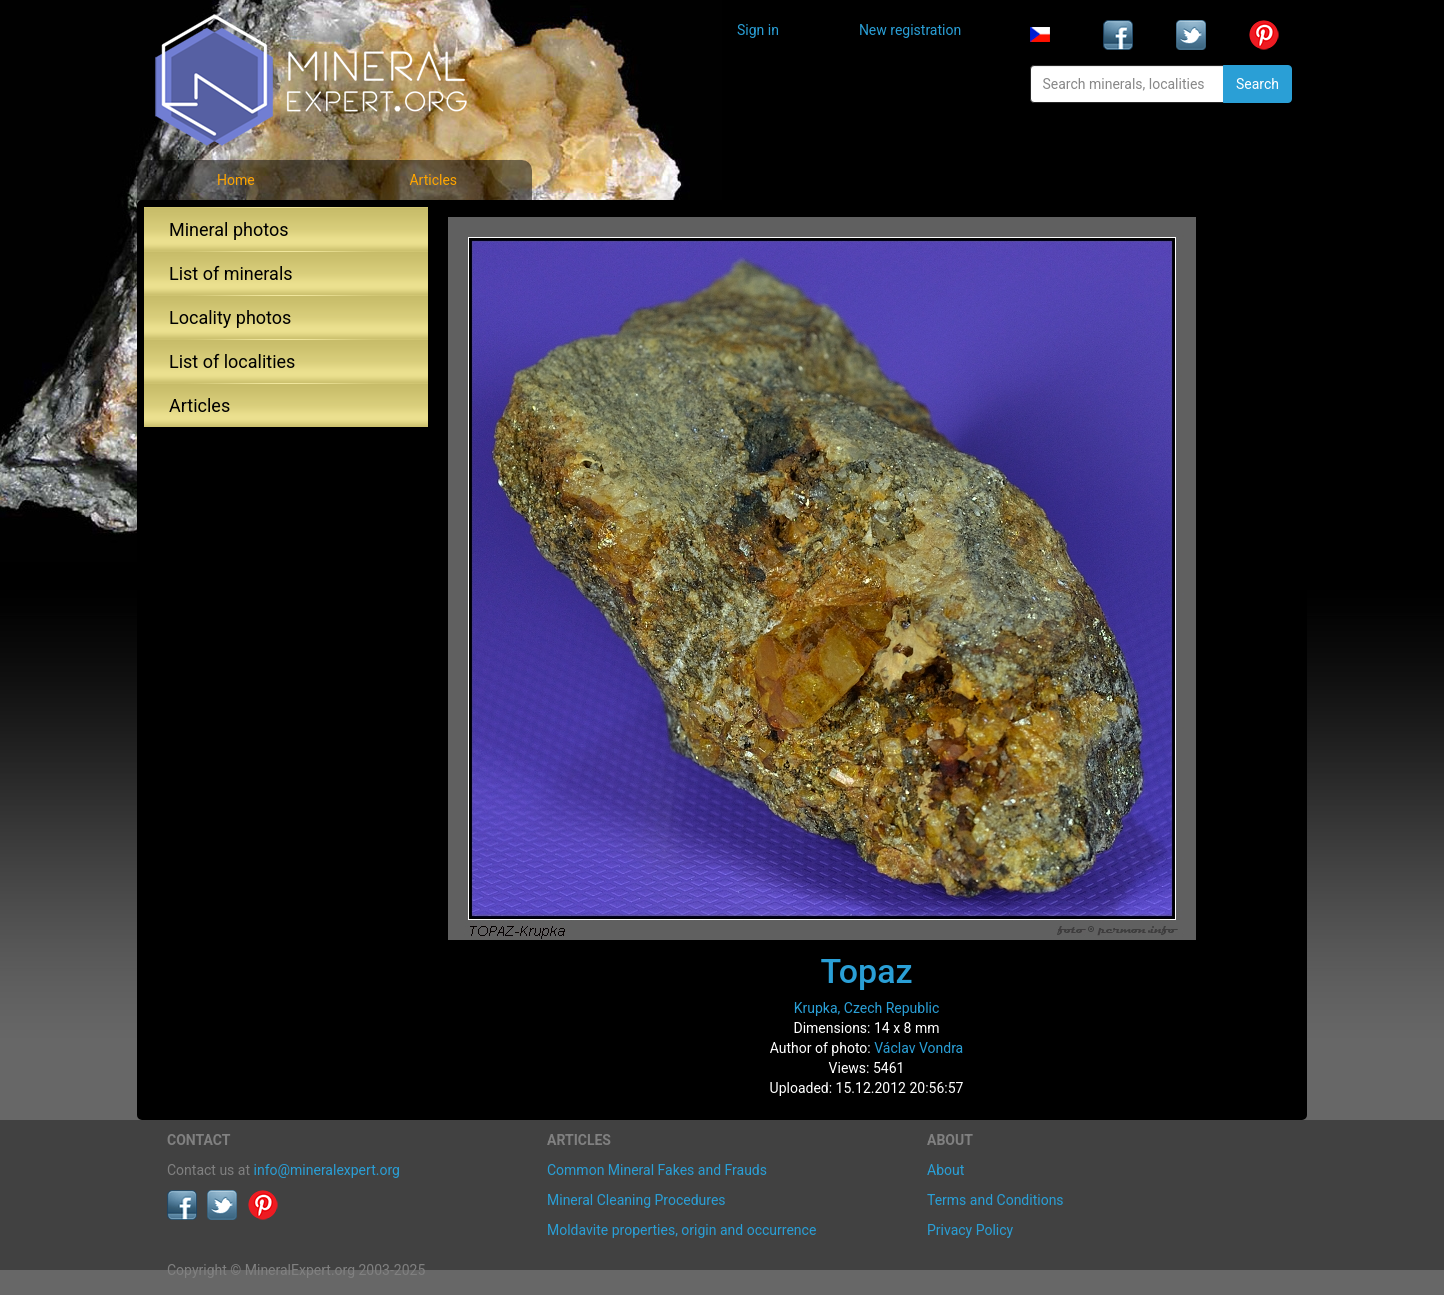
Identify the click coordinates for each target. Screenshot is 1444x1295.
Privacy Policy (970, 1230)
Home (236, 180)
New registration (910, 30)
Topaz (866, 971)
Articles (433, 180)
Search (1257, 84)
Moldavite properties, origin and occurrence (681, 1230)
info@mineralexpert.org (327, 1170)
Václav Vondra (918, 1048)
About (945, 1170)
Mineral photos (229, 229)
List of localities (232, 361)
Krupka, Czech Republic (867, 1008)
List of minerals (231, 273)
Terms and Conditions (995, 1200)
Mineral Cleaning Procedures (636, 1200)
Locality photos (230, 317)
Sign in (758, 30)
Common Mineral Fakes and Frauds (657, 1170)
